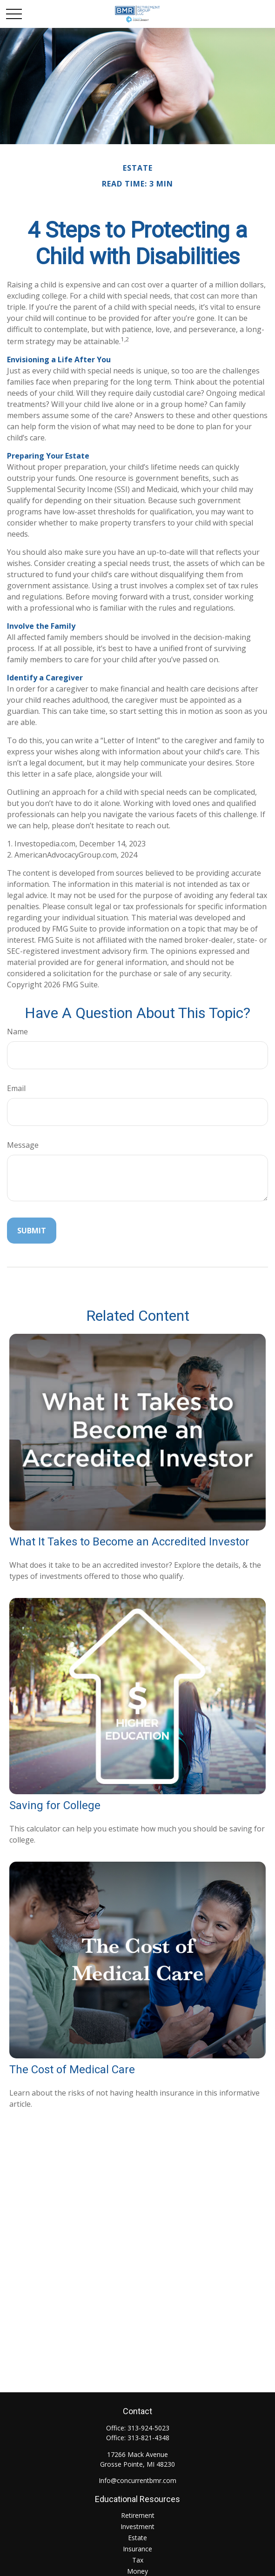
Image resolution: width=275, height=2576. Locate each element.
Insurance (137, 2548)
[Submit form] (31, 1231)
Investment (137, 2526)
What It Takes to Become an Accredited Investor (129, 1541)
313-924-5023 (148, 2427)
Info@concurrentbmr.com (137, 2480)
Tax (137, 2560)
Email (16, 1088)
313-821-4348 (148, 2437)
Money (137, 2571)
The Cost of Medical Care (72, 2069)
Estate (137, 2537)
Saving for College (55, 1805)
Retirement (137, 2515)
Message (23, 1145)
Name (17, 1031)
